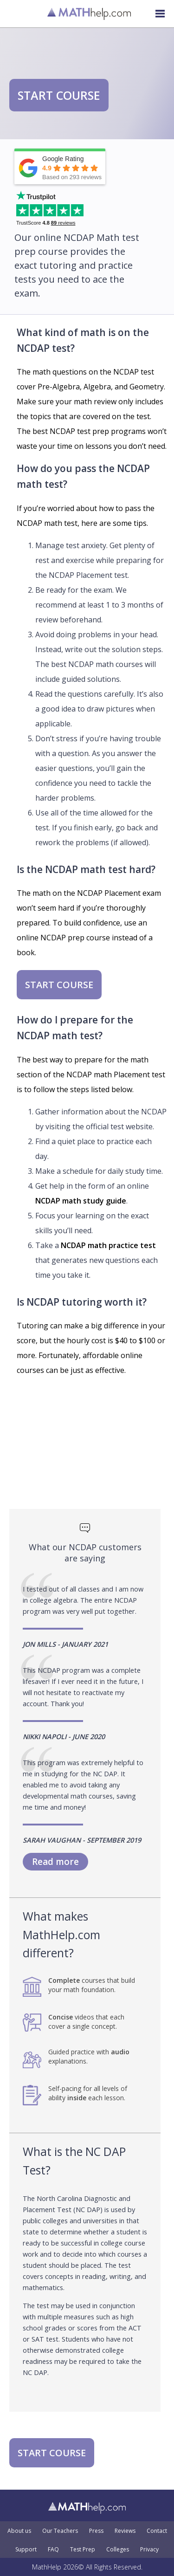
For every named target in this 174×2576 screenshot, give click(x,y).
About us (19, 2531)
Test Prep (82, 2549)
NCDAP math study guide (80, 1201)
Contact (157, 2531)
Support (26, 2549)
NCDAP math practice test (108, 1245)
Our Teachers (60, 2531)
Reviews (125, 2531)
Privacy (149, 2549)
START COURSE (59, 95)
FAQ (53, 2549)
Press (96, 2531)
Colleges (117, 2549)
